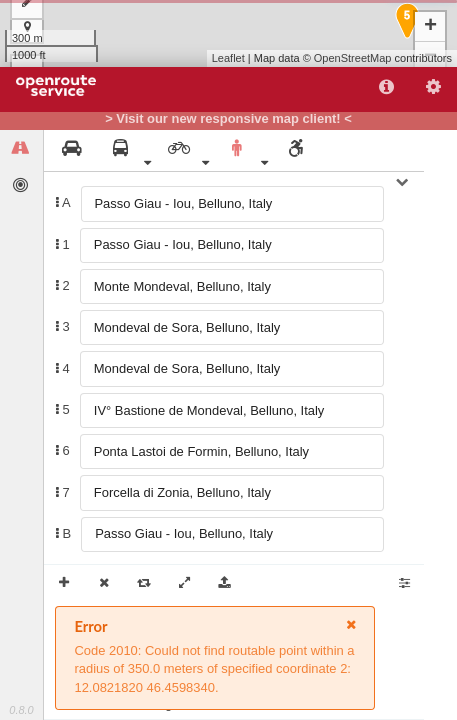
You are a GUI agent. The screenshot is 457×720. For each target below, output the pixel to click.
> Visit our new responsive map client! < (228, 119)
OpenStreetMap (353, 58)
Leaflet (228, 58)
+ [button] (430, 27)
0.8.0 (21, 710)
